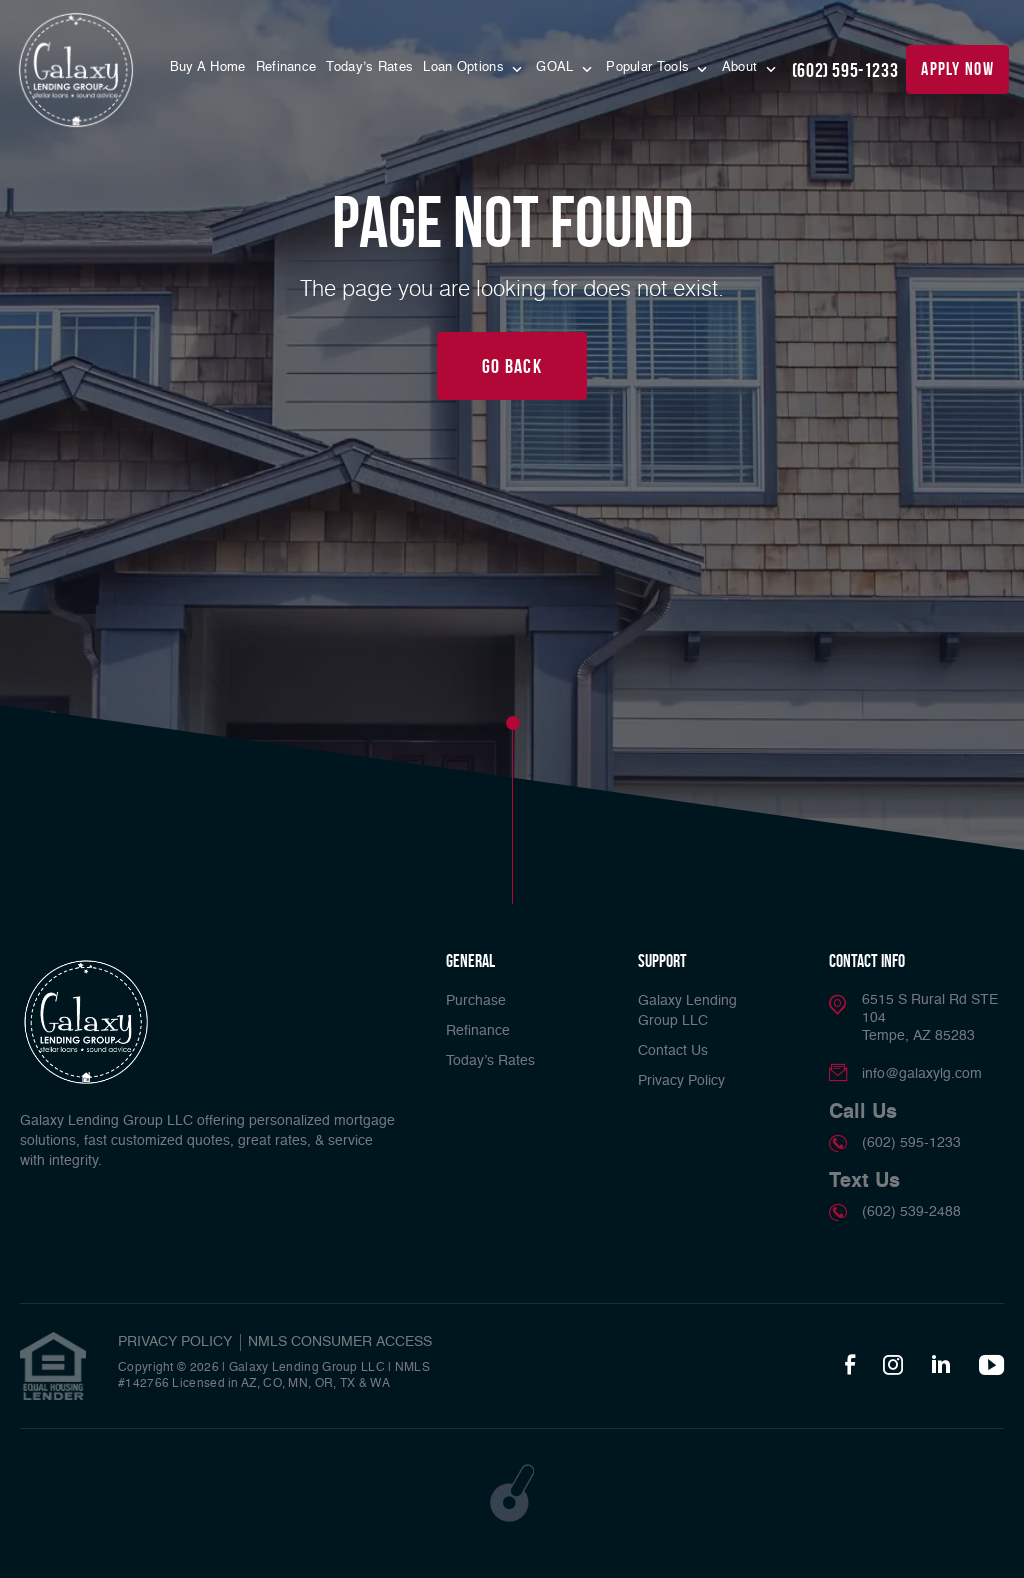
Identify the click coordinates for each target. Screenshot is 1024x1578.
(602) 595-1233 (845, 70)
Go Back (512, 366)
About (742, 67)
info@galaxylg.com (922, 1074)
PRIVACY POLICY (175, 1342)
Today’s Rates (369, 67)
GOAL (557, 67)
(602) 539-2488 (911, 1212)
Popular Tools (649, 67)
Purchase (476, 1001)
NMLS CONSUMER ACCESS (340, 1342)
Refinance (286, 67)
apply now (957, 69)
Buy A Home (208, 67)
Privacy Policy (681, 1081)
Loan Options (465, 67)
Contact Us (673, 1051)
